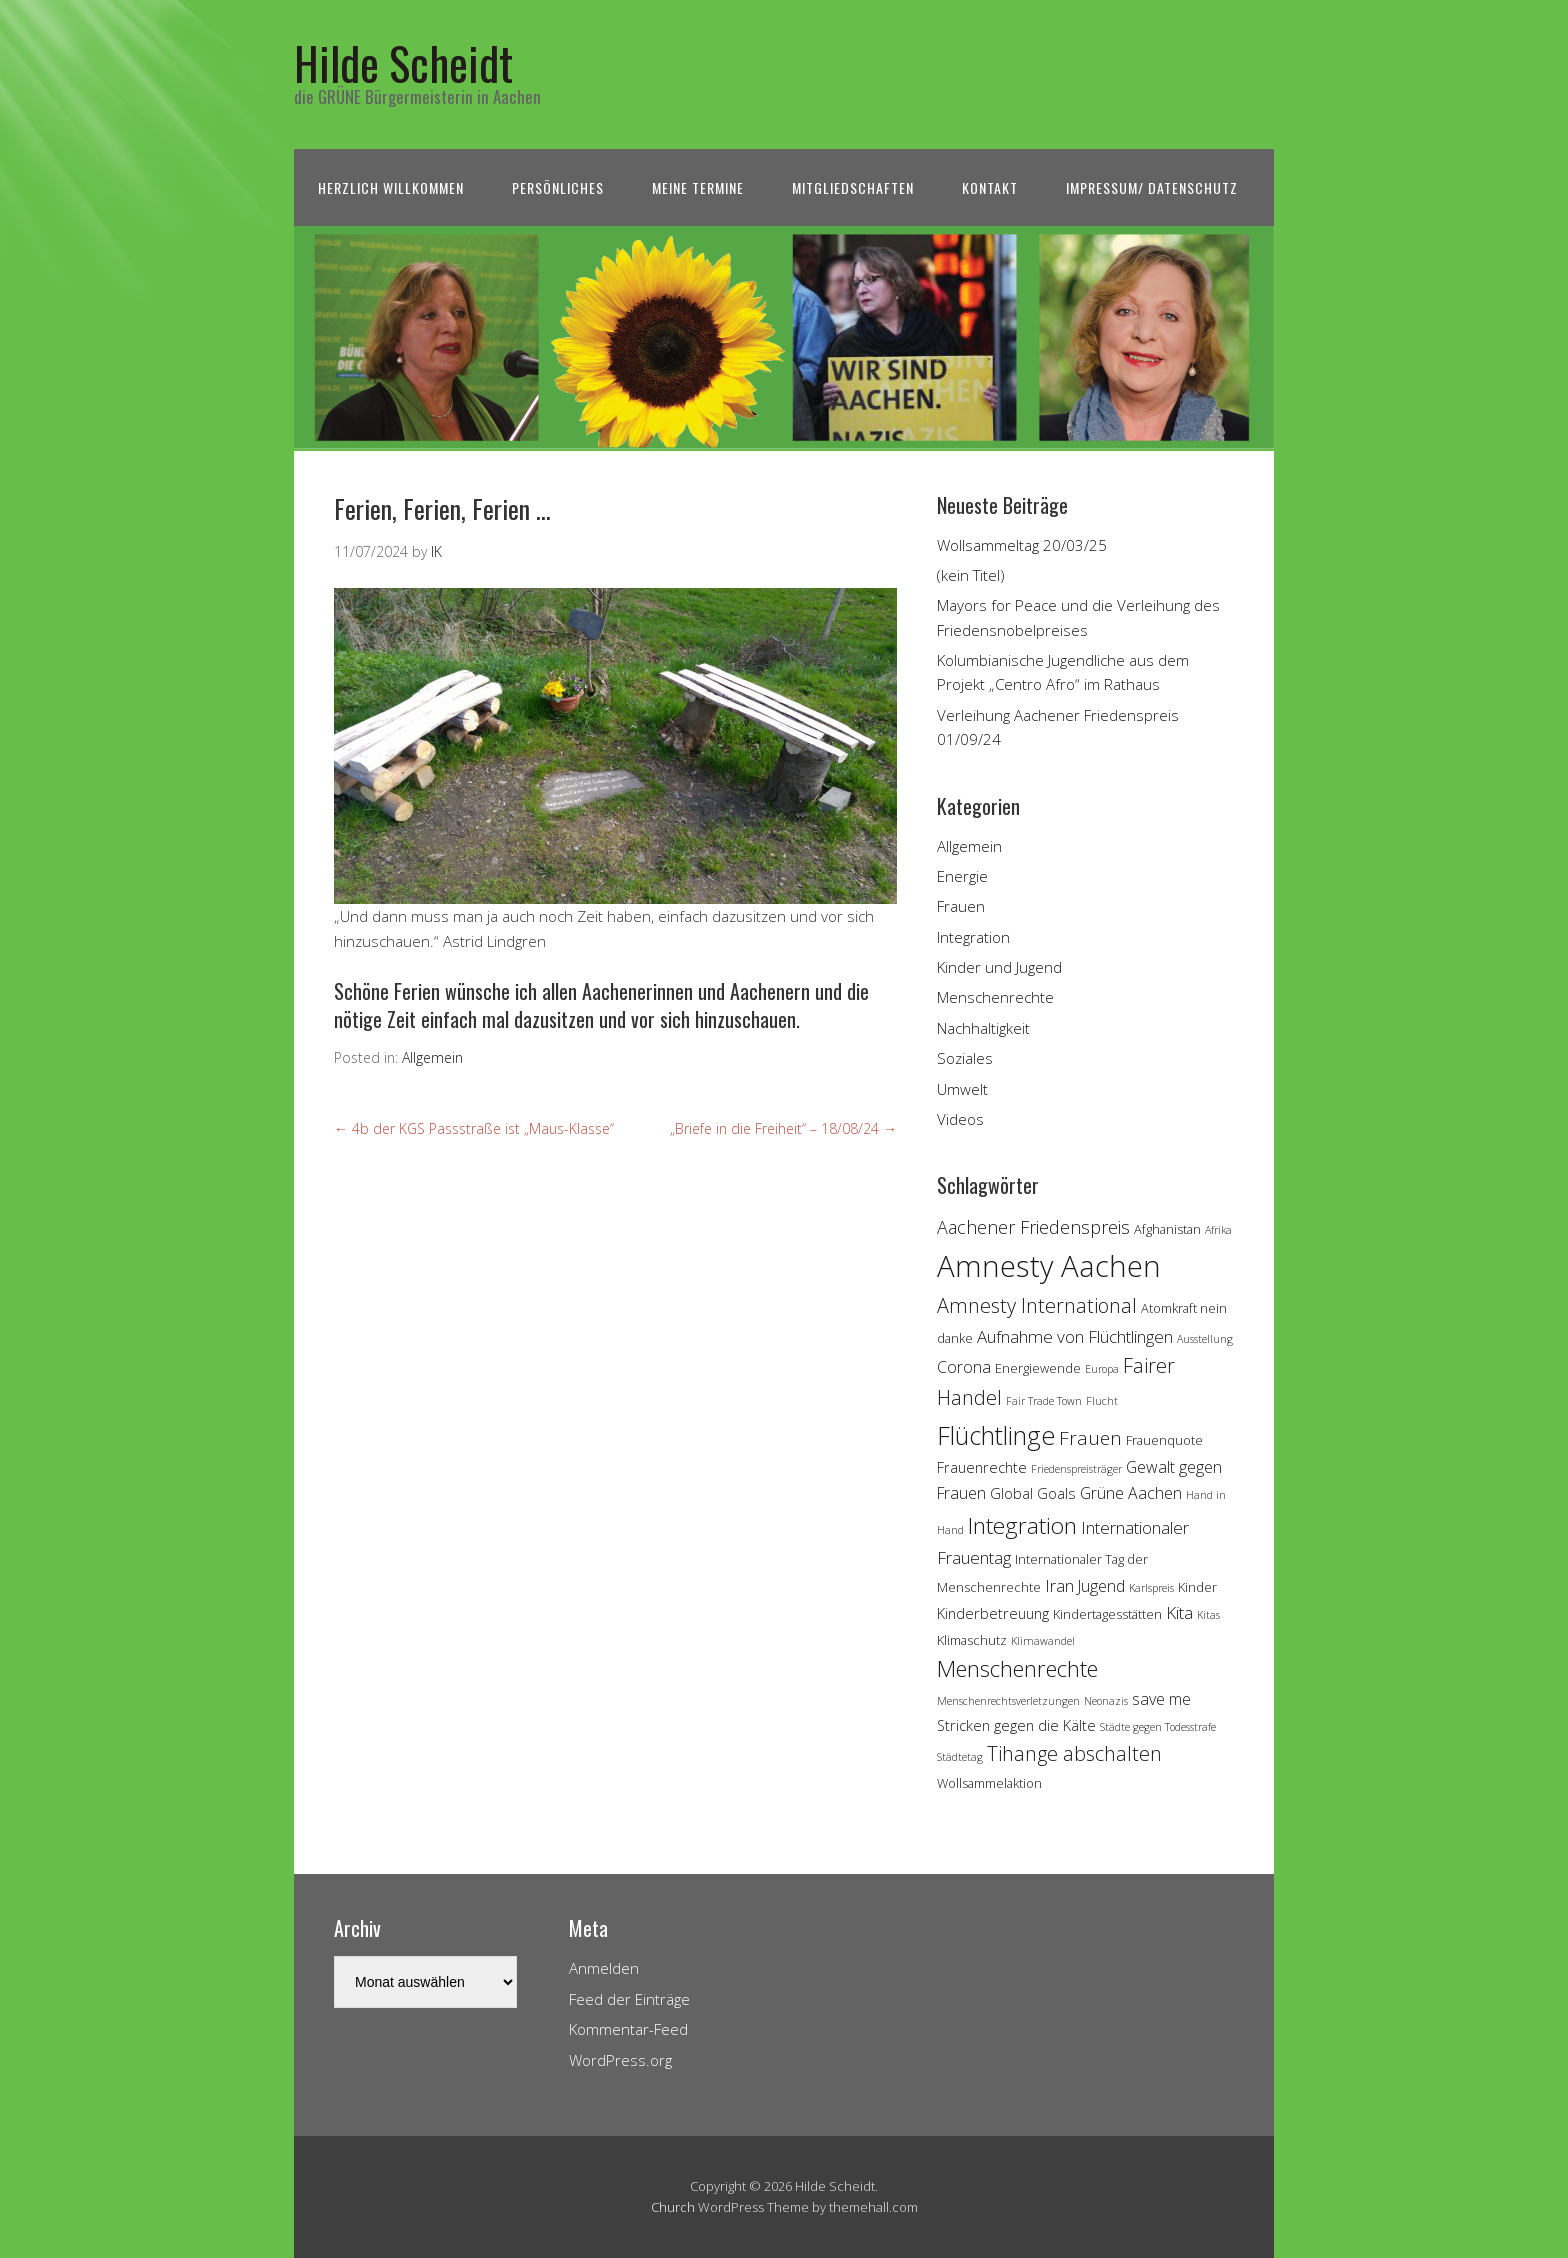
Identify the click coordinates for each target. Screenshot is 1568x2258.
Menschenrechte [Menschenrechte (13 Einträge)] (1017, 1668)
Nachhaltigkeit (983, 1028)
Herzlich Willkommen (391, 187)
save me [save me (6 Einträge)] (1161, 1699)
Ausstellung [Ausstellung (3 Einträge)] (1205, 1339)
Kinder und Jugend (999, 967)
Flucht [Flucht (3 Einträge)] (1102, 1401)
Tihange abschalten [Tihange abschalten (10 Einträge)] (1074, 1753)
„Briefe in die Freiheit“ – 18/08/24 (783, 1128)
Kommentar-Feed (628, 2029)
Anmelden (604, 1968)
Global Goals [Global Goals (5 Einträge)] (1033, 1493)
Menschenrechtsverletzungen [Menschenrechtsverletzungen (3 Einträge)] (1008, 1701)
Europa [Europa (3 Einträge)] (1102, 1369)
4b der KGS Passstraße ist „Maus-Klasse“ (474, 1128)
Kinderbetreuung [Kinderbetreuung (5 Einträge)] (993, 1613)
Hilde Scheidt (403, 62)
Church (673, 2207)
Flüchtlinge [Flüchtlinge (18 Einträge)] (996, 1435)
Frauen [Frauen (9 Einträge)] (1090, 1438)
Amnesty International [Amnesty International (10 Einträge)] (1037, 1305)
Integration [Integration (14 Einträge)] (1022, 1525)
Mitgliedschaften (853, 187)
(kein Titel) (971, 575)
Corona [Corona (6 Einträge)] (964, 1367)
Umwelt (962, 1089)
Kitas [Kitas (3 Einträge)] (1208, 1615)
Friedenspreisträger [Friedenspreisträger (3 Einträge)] (1076, 1469)
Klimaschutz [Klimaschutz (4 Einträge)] (972, 1640)
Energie (962, 876)
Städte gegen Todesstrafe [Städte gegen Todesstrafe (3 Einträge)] (1158, 1727)
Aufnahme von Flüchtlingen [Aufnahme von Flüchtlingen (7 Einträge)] (1075, 1336)
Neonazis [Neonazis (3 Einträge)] (1106, 1701)
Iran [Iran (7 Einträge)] (1059, 1585)
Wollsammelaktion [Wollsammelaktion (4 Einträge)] (989, 1783)
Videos (960, 1119)
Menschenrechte (995, 997)
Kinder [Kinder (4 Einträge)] (1197, 1587)
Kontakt (990, 187)
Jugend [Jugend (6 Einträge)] (1101, 1586)
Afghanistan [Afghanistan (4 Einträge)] (1167, 1229)
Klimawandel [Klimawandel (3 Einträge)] (1043, 1641)
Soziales (965, 1058)
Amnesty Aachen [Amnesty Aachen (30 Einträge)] (1049, 1266)
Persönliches (558, 187)
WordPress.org (620, 2060)
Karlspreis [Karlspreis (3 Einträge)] (1151, 1588)
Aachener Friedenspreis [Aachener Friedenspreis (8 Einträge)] (1033, 1227)
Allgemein (432, 1057)
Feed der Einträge (629, 1999)
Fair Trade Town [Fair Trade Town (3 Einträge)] (1044, 1401)
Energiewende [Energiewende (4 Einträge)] (1038, 1368)
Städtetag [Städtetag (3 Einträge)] (960, 1757)
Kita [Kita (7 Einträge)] (1179, 1612)
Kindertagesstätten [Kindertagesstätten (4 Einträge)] (1107, 1614)
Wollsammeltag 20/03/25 (1022, 545)
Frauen (961, 906)
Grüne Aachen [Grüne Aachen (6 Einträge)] (1131, 1493)
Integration (973, 937)
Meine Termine (698, 187)
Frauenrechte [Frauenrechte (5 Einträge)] (982, 1467)
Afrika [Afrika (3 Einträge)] (1218, 1230)
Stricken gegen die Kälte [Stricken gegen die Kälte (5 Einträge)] (1016, 1725)
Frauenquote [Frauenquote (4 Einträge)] (1164, 1440)
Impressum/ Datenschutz (1152, 187)
